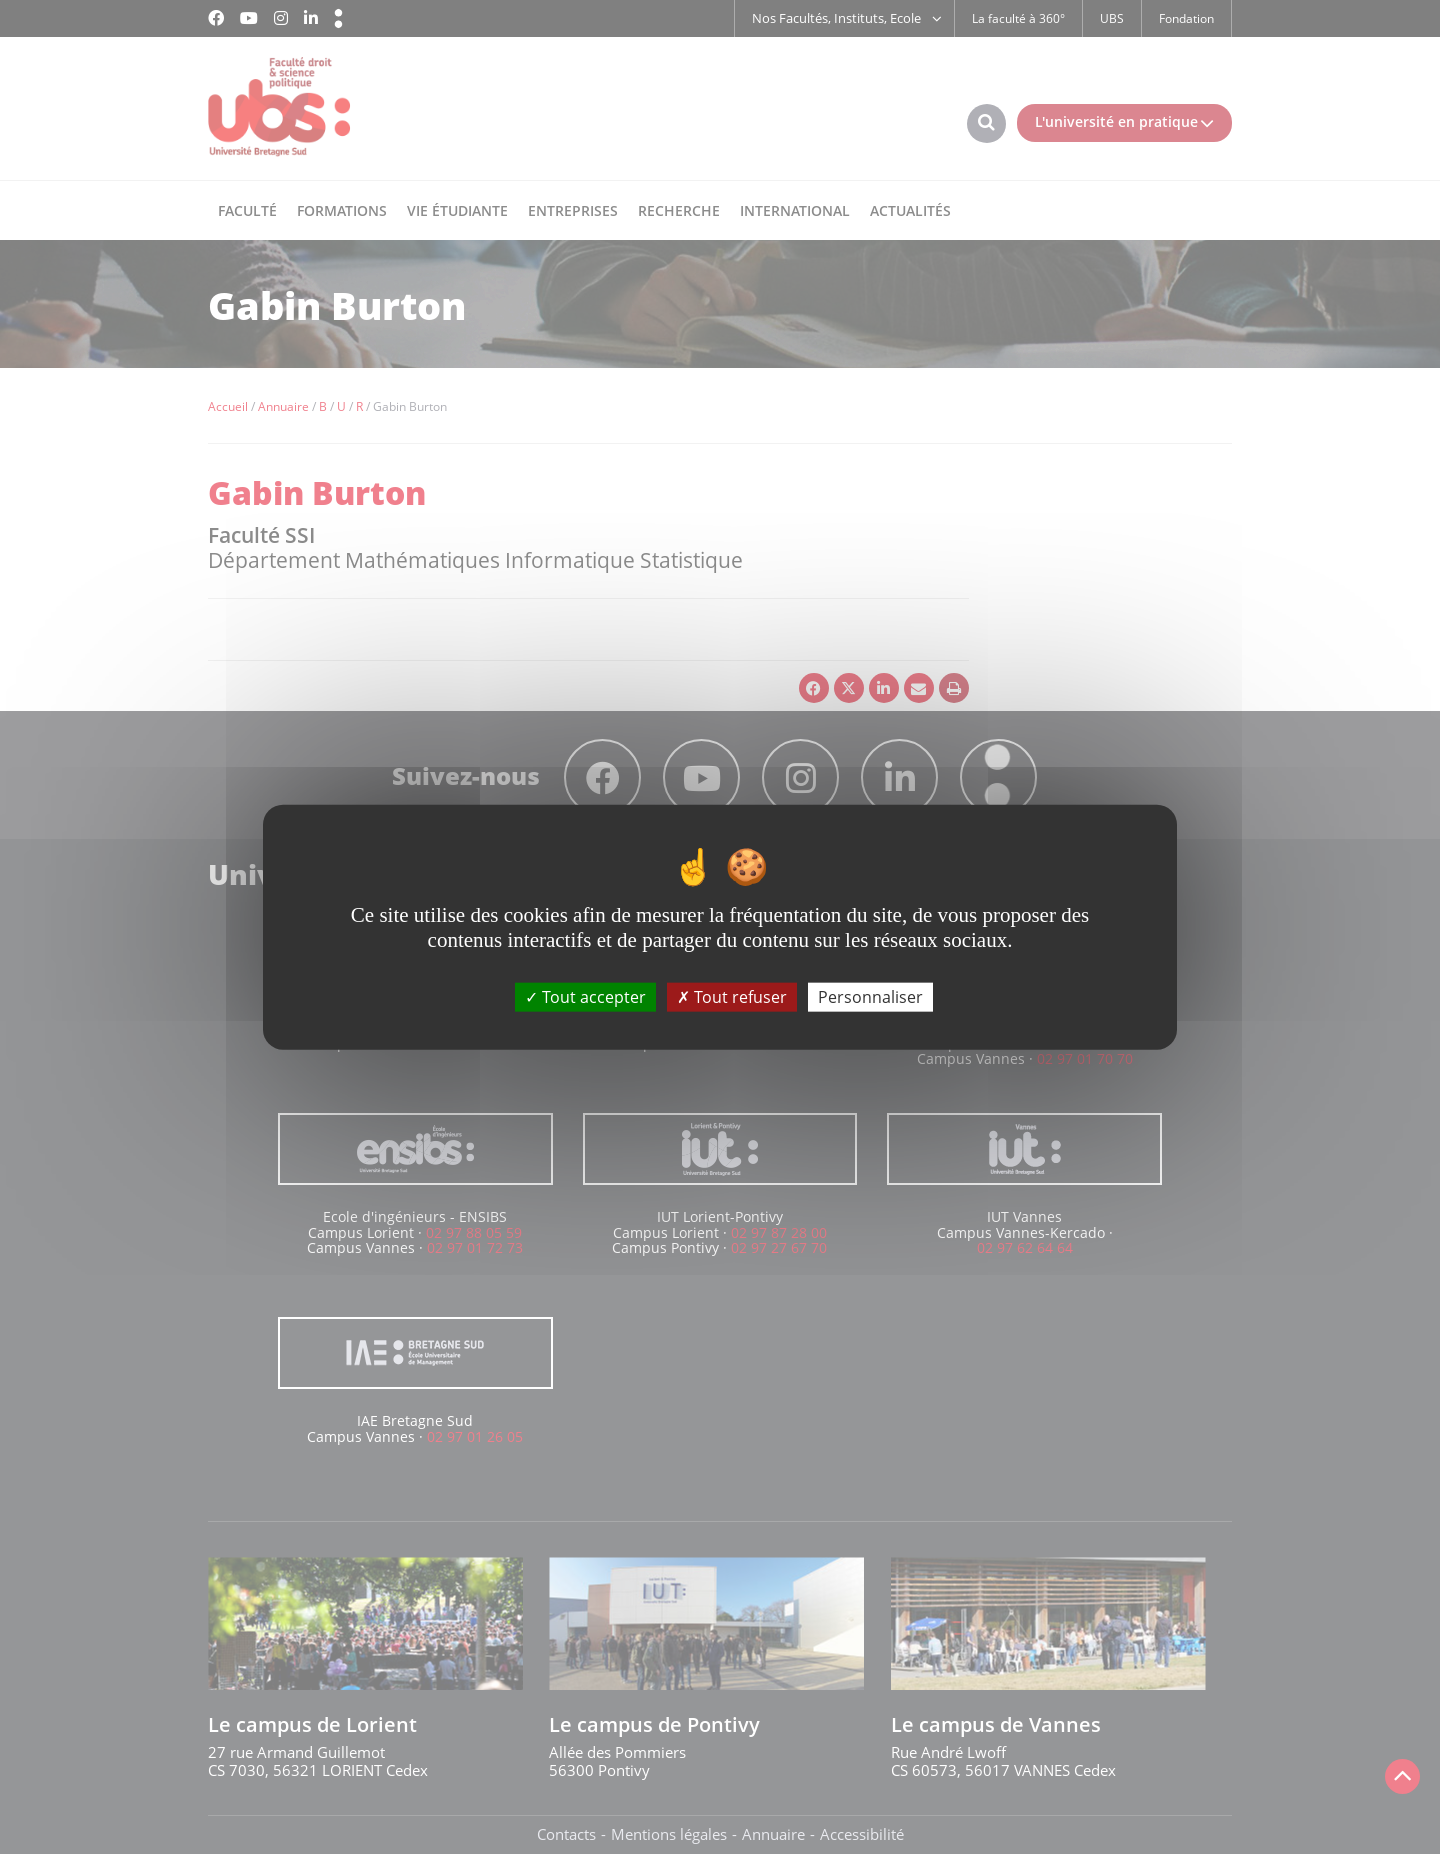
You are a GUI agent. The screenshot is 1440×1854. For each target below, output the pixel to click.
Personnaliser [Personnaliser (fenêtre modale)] (870, 996)
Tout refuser (732, 996)
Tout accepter (585, 996)
